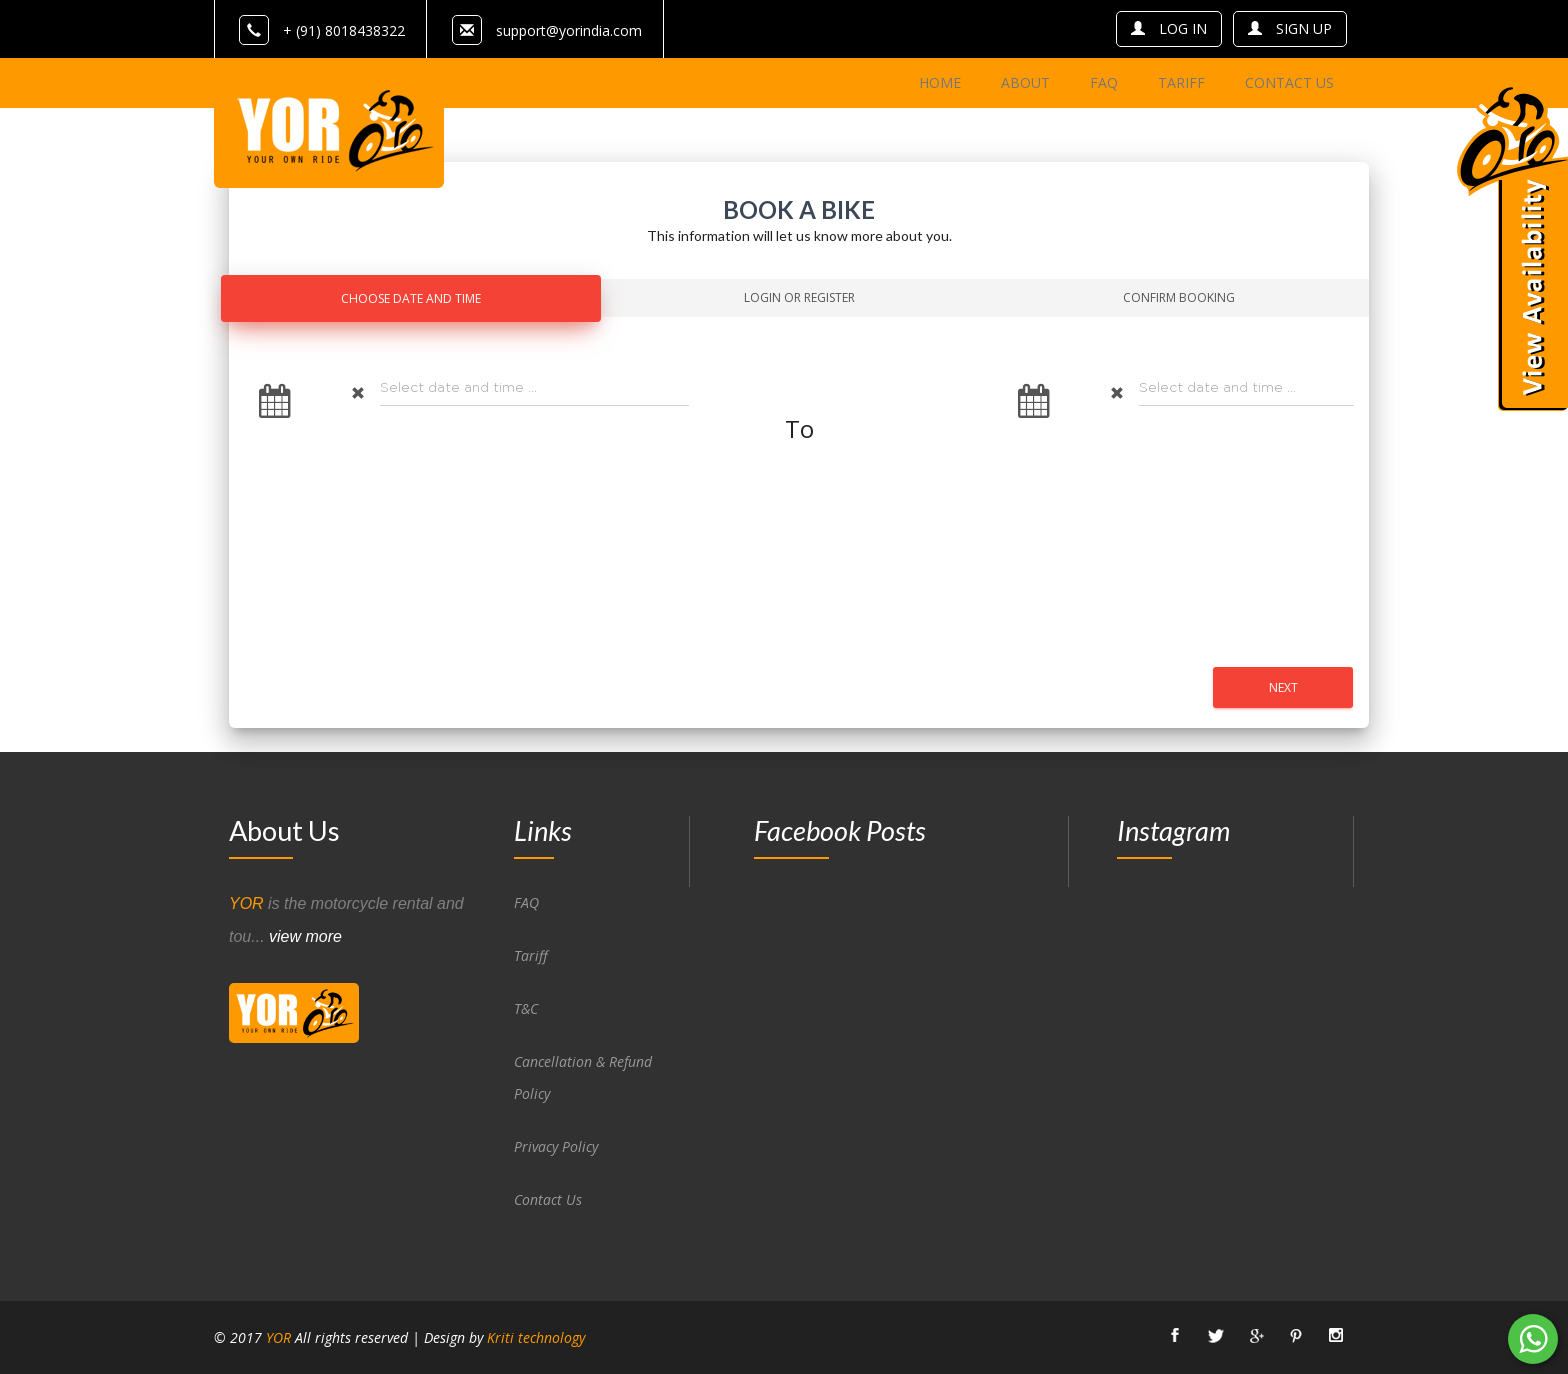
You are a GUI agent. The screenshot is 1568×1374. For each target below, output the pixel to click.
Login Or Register (799, 297)
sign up (1290, 28)
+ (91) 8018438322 (322, 30)
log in (1169, 28)
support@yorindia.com (569, 30)
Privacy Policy (556, 1146)
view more (305, 936)
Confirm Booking (1179, 297)
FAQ (526, 902)
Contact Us (548, 1199)
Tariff (531, 955)
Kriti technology (536, 1337)
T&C (526, 1008)
